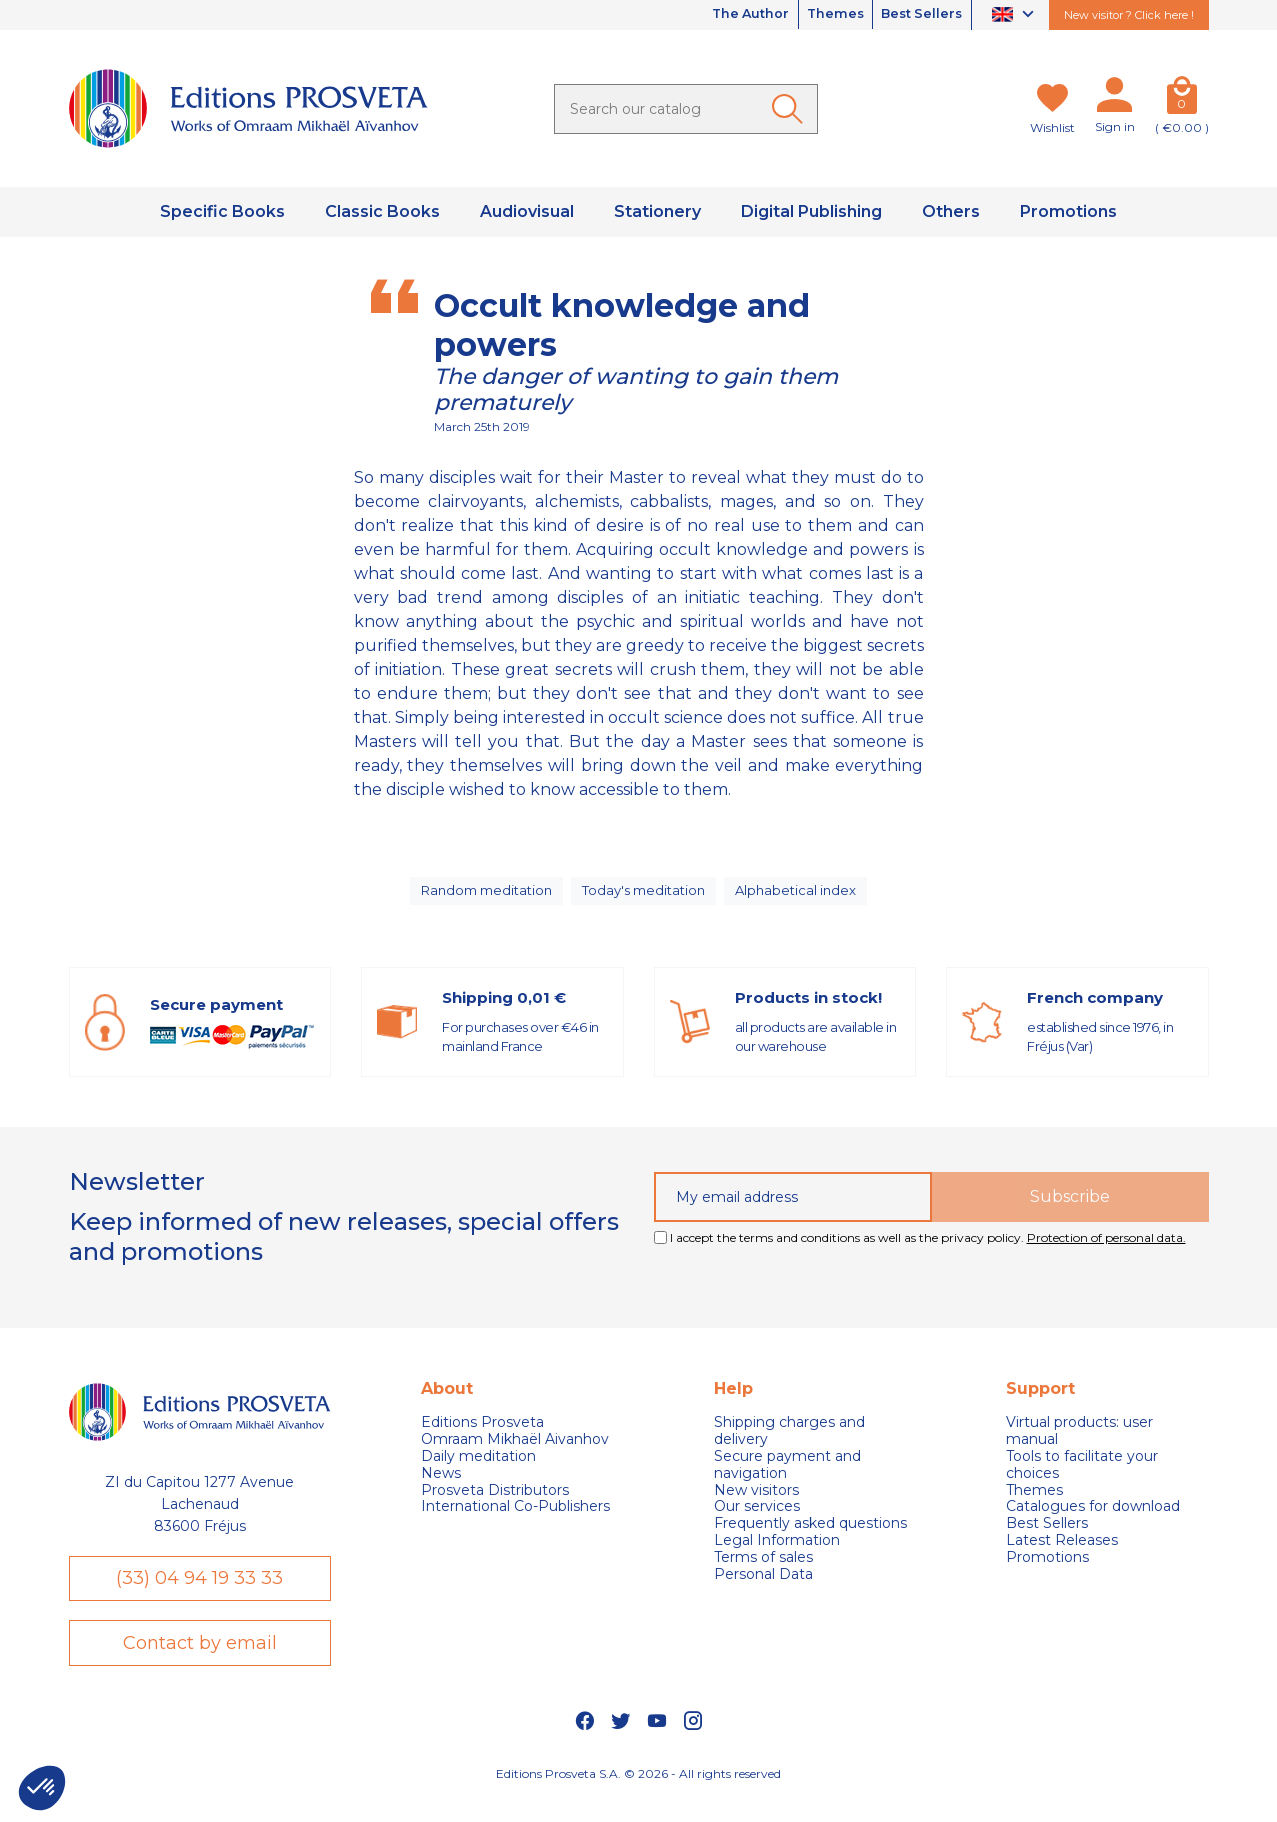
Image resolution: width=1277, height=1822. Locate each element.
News (441, 1485)
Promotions (1047, 1569)
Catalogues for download (1093, 1519)
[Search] (686, 109)
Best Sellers (916, 15)
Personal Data (763, 1586)
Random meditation (484, 897)
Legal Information (777, 1552)
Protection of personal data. (1106, 1249)
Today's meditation (647, 897)
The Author (721, 15)
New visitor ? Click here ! (1129, 15)
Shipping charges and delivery (789, 1444)
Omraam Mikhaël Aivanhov (515, 1452)
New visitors (756, 1502)
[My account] (1115, 99)
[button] (42, 1788)
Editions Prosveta (482, 1435)
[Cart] (1182, 99)
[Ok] (791, 109)
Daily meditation (478, 1468)
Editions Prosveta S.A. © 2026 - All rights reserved (638, 1797)
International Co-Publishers (515, 1519)
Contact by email (200, 1663)
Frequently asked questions (810, 1536)
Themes (818, 15)
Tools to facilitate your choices (1082, 1477)
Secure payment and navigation (787, 1477)
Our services (757, 1519)
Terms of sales (763, 1569)
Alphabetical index (802, 897)
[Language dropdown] (1015, 15)
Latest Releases (1062, 1552)
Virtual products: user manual (1079, 1444)
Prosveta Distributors (495, 1502)
